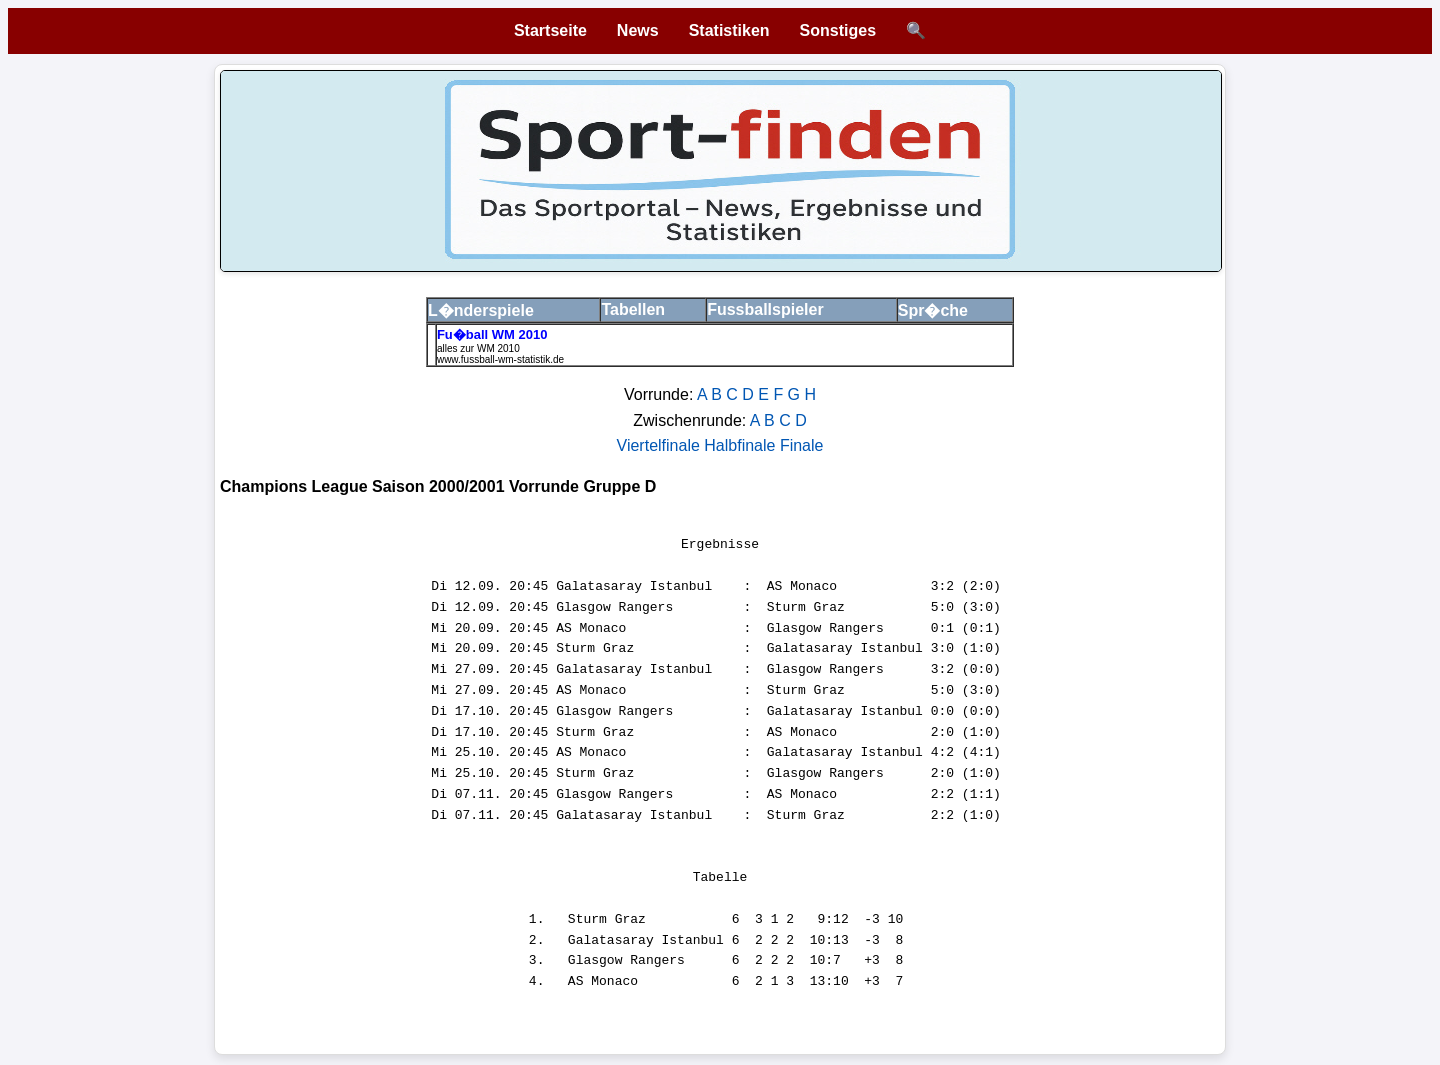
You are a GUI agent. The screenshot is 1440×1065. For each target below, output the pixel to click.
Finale (802, 445)
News (638, 30)
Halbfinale (742, 445)
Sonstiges (838, 30)
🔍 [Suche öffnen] (916, 30)
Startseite (550, 30)
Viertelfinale (661, 445)
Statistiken (729, 30)
